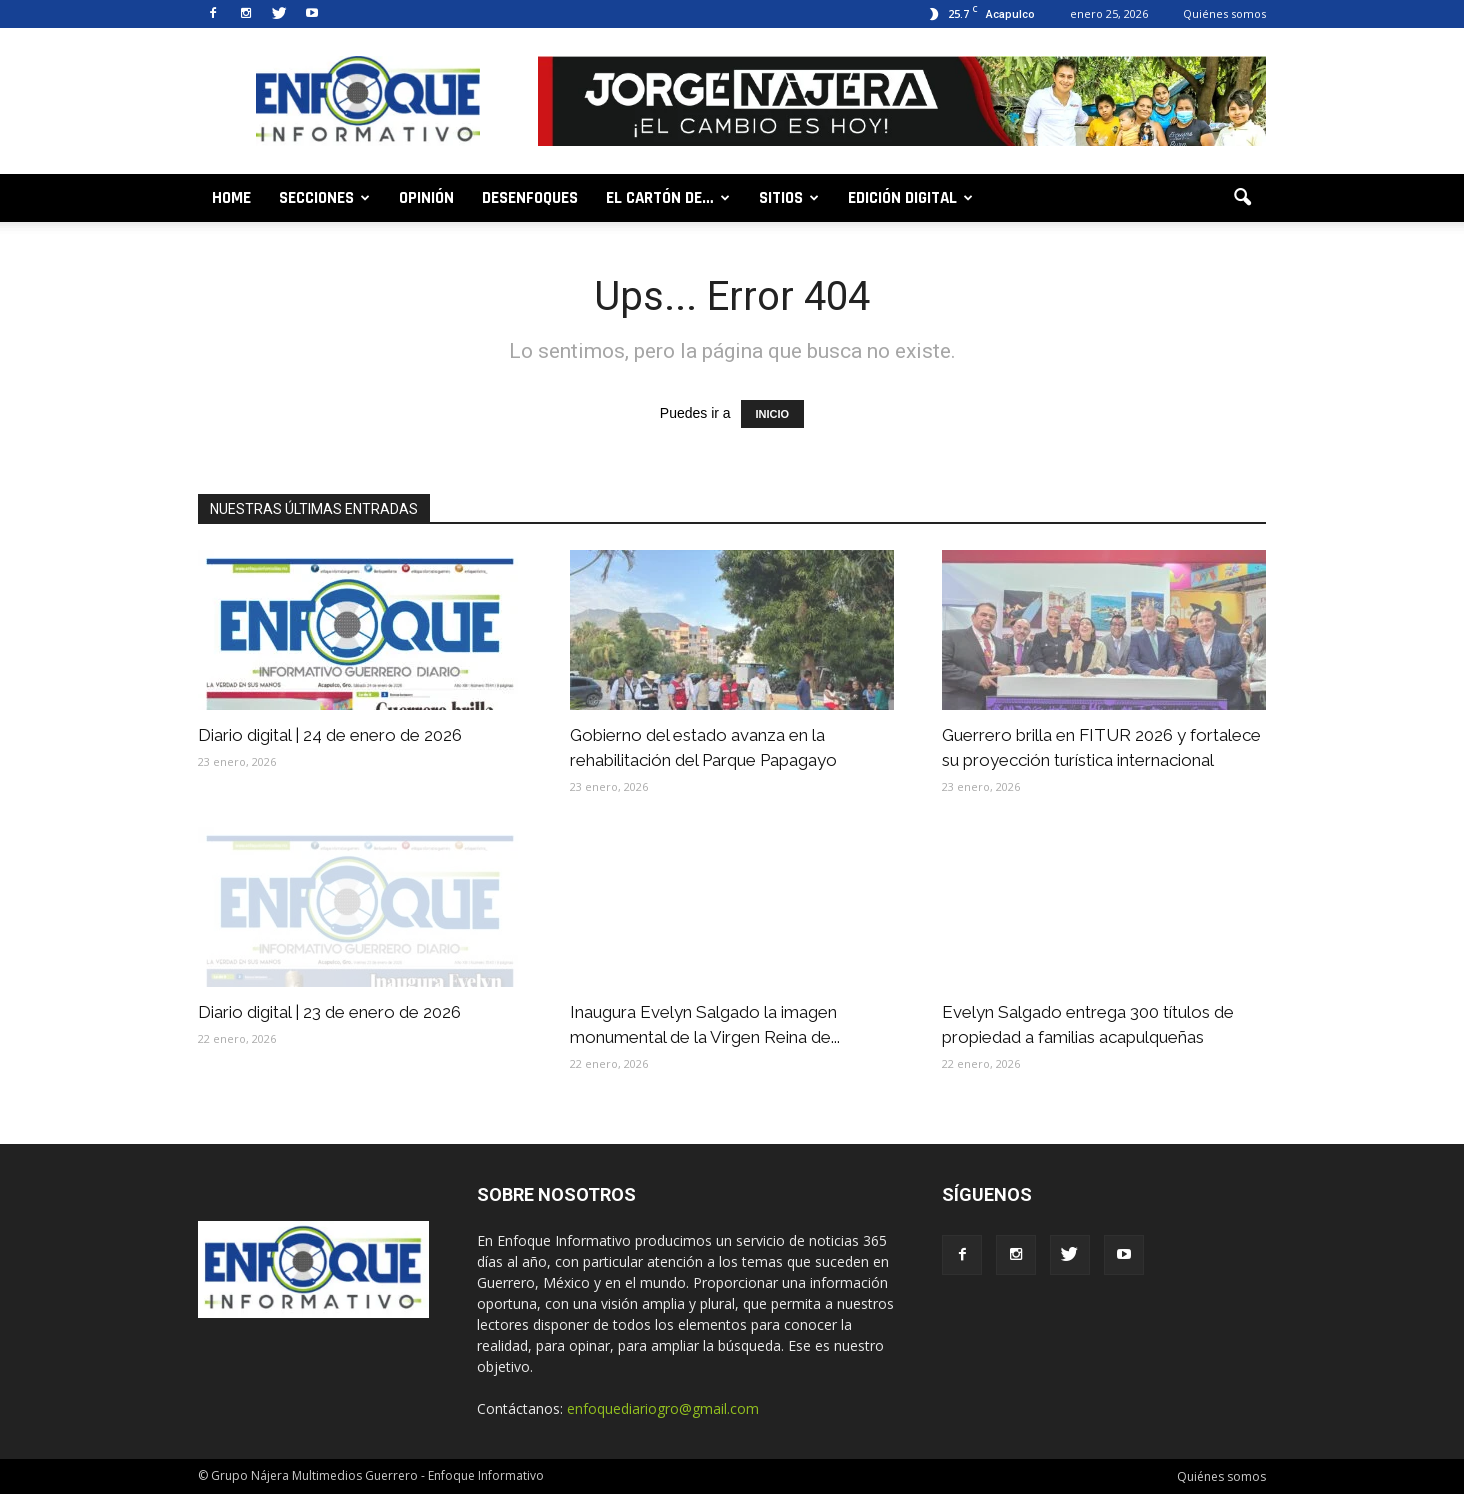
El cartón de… (668, 198)
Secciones (324, 198)
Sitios (789, 198)
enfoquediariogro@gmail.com (663, 1408)
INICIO (773, 414)
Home (231, 198)
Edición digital (910, 198)
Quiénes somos (1224, 13)
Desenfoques (530, 198)
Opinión (426, 198)
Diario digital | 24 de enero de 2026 (330, 735)
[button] (1242, 198)
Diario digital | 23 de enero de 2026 (329, 1012)
